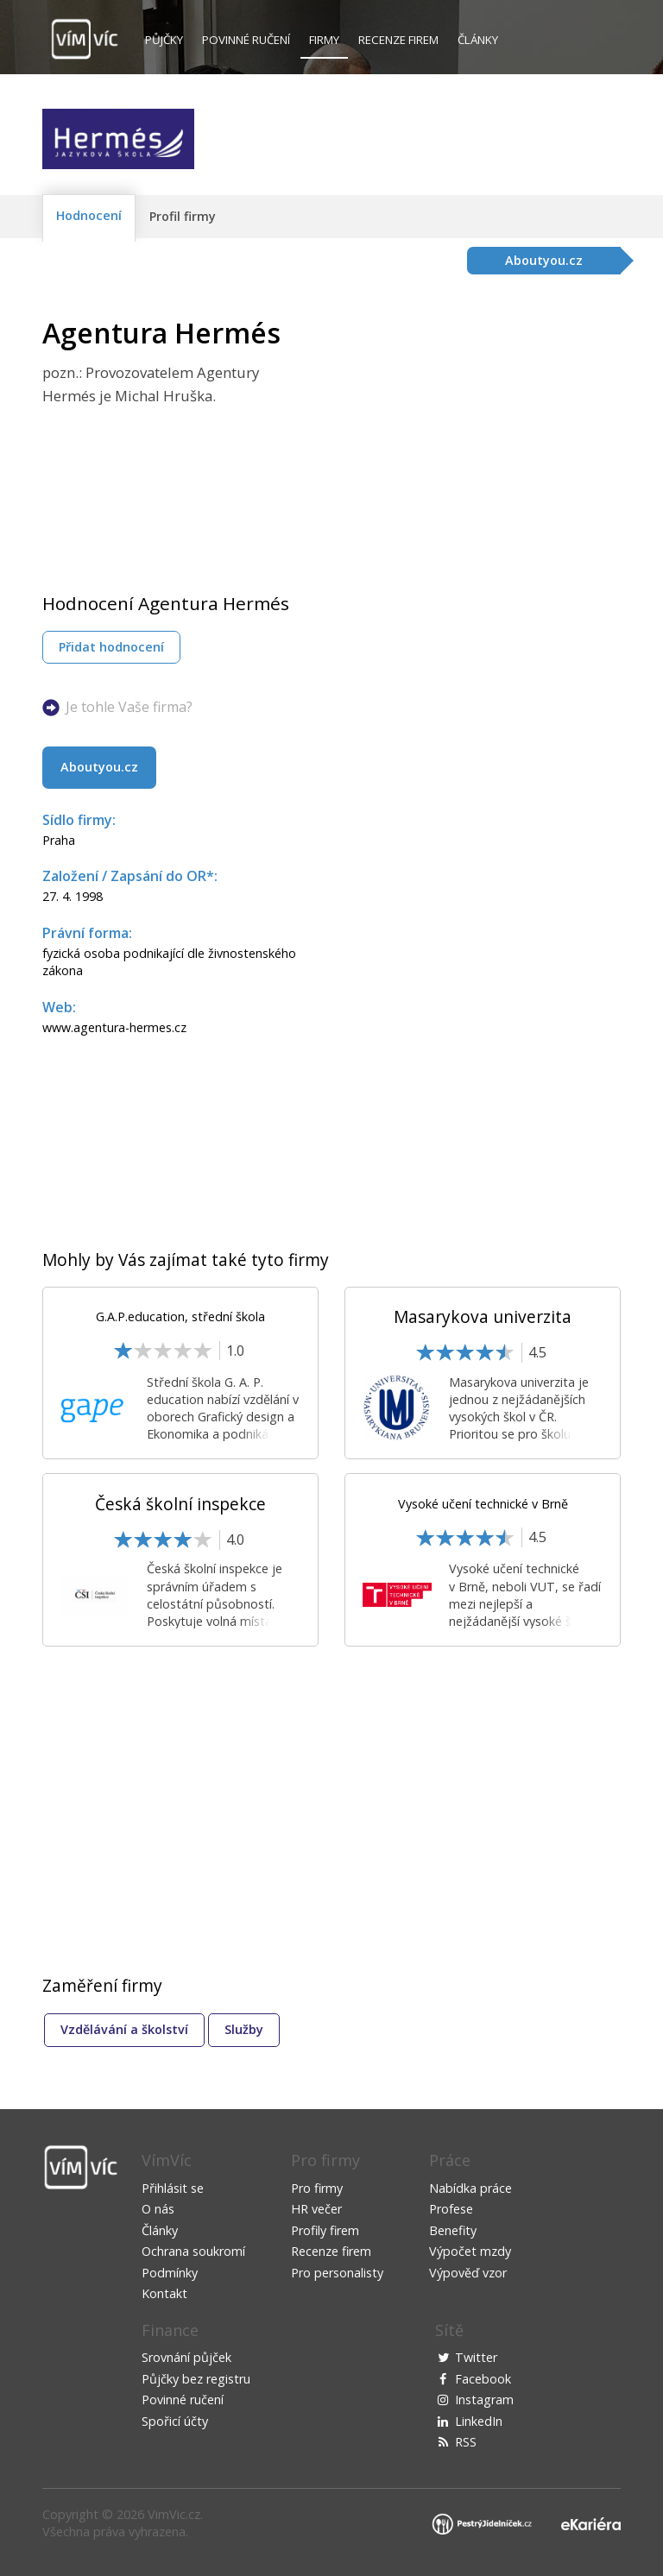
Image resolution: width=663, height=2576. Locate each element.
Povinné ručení (246, 39)
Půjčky (164, 39)
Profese (451, 2209)
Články (478, 39)
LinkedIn (478, 2421)
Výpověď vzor (468, 2272)
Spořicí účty (175, 2421)
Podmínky (170, 2272)
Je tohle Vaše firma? (129, 706)
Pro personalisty (337, 2272)
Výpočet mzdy (470, 2251)
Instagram (484, 2399)
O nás (158, 2209)
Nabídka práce (470, 2188)
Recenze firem (398, 39)
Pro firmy (317, 2188)
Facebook (483, 2379)
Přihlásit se (173, 2188)
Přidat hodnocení (111, 647)
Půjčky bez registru (196, 2379)
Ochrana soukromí (193, 2251)
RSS (466, 2442)
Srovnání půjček (186, 2357)
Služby (243, 2029)
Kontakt (164, 2293)
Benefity (453, 2230)
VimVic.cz (174, 2514)
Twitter (476, 2357)
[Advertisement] (476, 438)
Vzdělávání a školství (124, 2029)
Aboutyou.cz (99, 767)
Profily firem (325, 2230)
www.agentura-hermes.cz (114, 1027)
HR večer (316, 2209)
